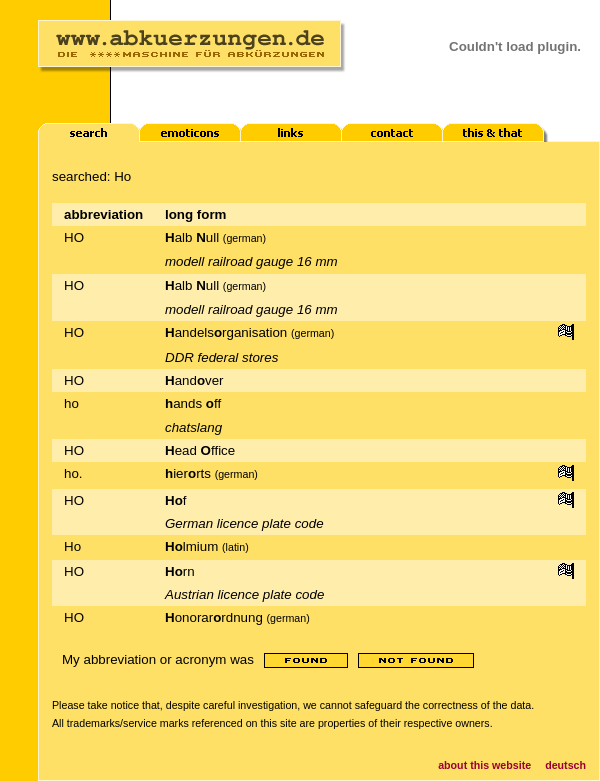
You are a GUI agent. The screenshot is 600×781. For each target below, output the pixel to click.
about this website (484, 765)
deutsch (565, 765)
